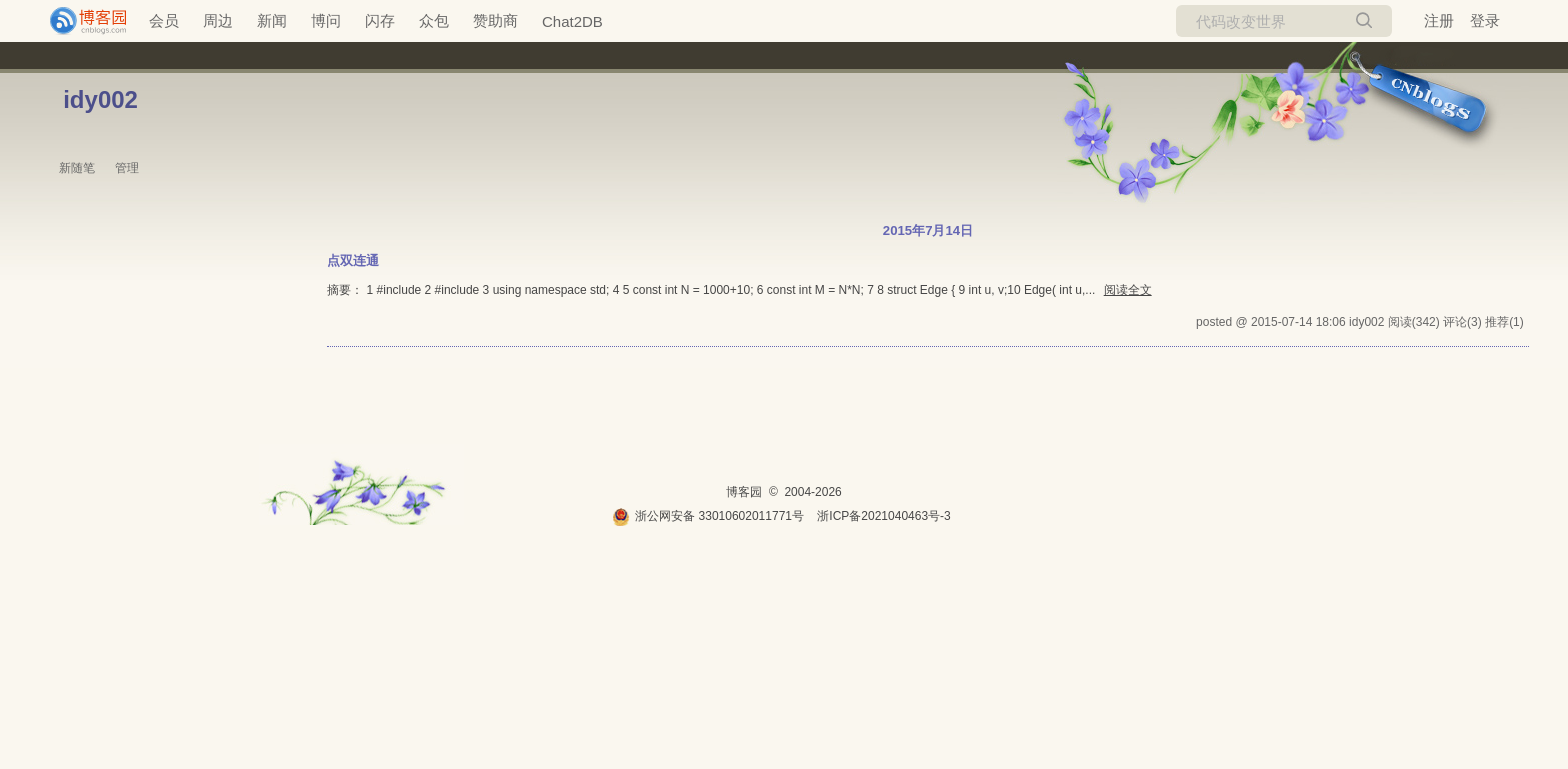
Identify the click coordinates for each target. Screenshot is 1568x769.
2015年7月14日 (928, 230)
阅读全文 (1128, 290)
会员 (164, 20)
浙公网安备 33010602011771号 (708, 516)
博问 (326, 20)
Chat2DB (572, 21)
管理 (127, 168)
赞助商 (495, 20)
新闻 (272, 20)
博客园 (744, 492)
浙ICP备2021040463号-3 (883, 516)
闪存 (380, 20)
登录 (1485, 20)
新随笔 (77, 168)
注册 (1439, 20)
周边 (218, 20)
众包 (434, 20)
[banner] (80, 21)
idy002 (100, 99)
